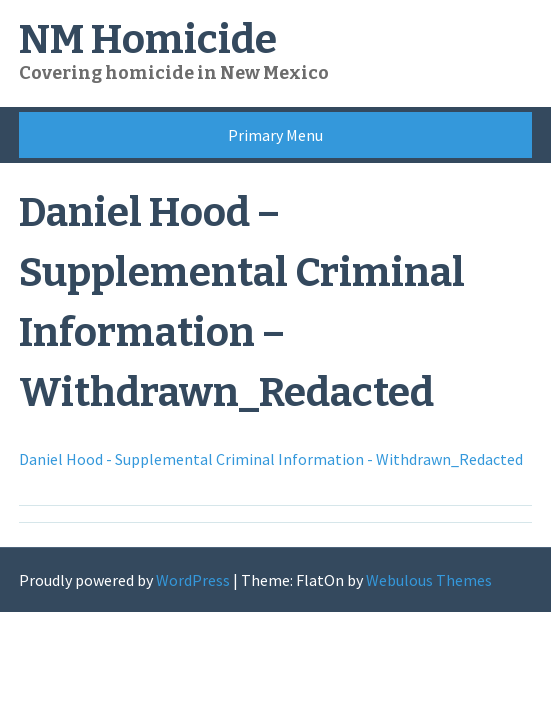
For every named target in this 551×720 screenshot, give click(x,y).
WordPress (193, 580)
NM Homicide (148, 40)
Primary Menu (275, 135)
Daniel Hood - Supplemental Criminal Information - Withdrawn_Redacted (271, 459)
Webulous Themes (429, 580)
